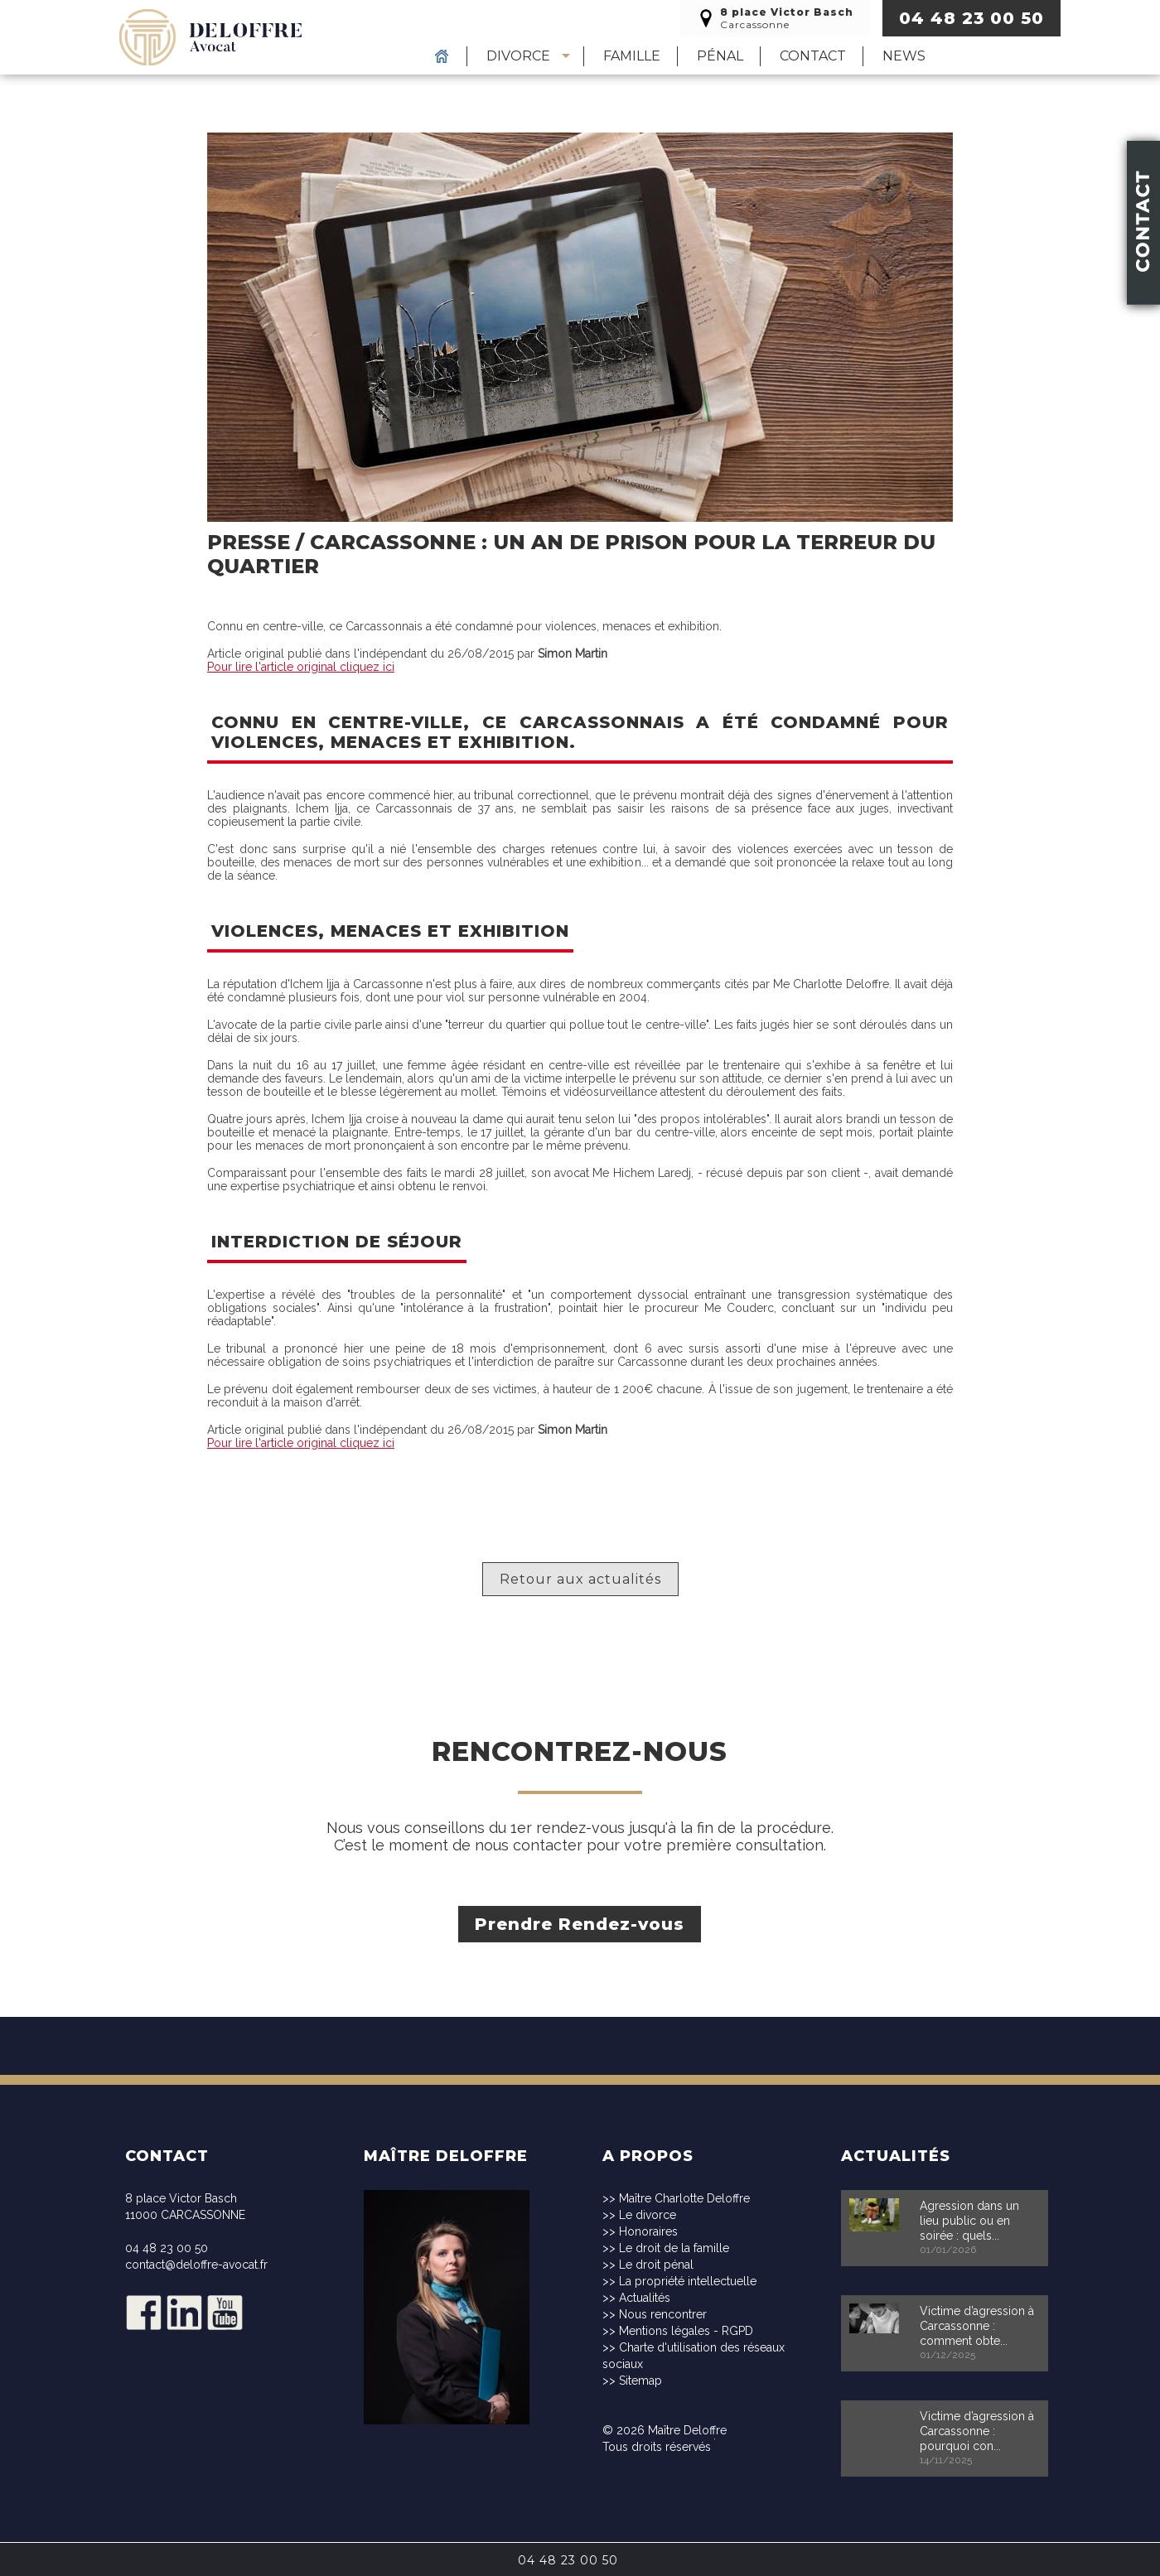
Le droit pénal (656, 2264)
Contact (813, 56)
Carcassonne (775, 18)
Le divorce (647, 2214)
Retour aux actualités (580, 1579)
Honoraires (648, 2231)
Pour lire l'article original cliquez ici (300, 666)
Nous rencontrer (663, 2314)
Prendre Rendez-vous (580, 1924)
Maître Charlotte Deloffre (684, 2198)
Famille (631, 56)
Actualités (644, 2297)
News (904, 56)
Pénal (720, 56)
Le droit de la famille (674, 2248)
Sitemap (640, 2380)
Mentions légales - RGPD (686, 2330)
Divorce (518, 56)
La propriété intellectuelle (687, 2281)
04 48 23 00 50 (971, 18)
